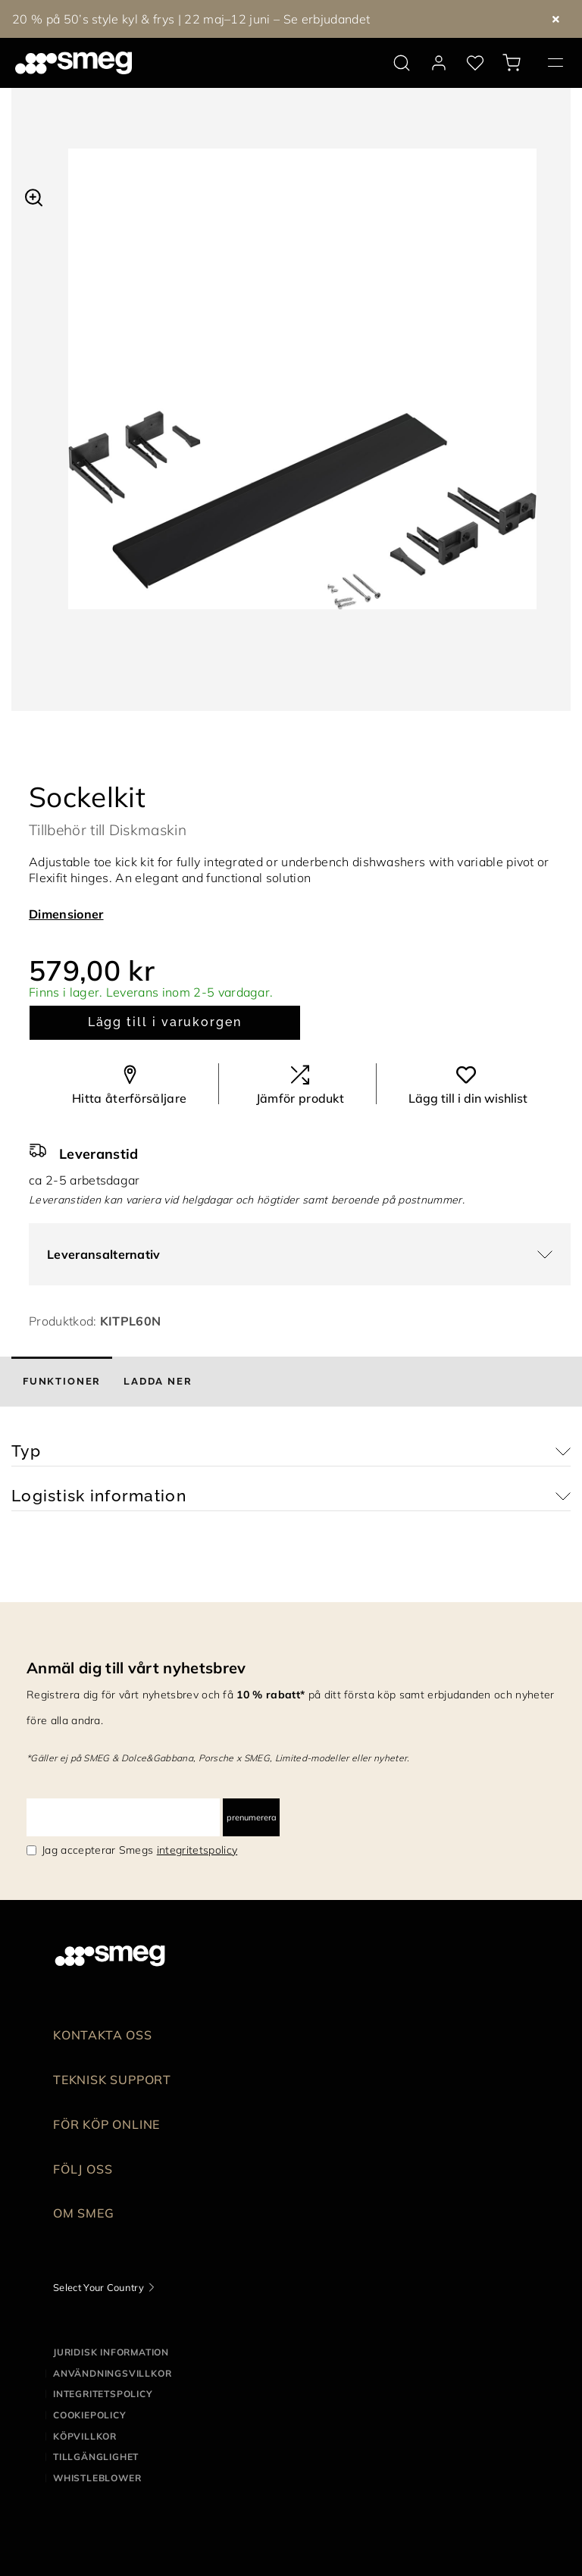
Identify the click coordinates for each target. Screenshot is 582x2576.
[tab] (61, 1382)
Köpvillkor (85, 2436)
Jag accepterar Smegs (139, 1850)
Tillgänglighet (96, 2456)
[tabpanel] (302, 394)
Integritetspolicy (103, 2393)
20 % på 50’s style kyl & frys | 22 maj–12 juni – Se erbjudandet (191, 19)
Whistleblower (97, 2478)
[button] (34, 195)
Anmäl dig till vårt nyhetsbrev (136, 1667)
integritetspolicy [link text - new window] (197, 1850)
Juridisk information (111, 2352)
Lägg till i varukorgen (165, 1022)
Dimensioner (66, 914)
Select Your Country (98, 2287)
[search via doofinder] (401, 63)
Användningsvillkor (112, 2373)
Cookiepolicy (90, 2415)
